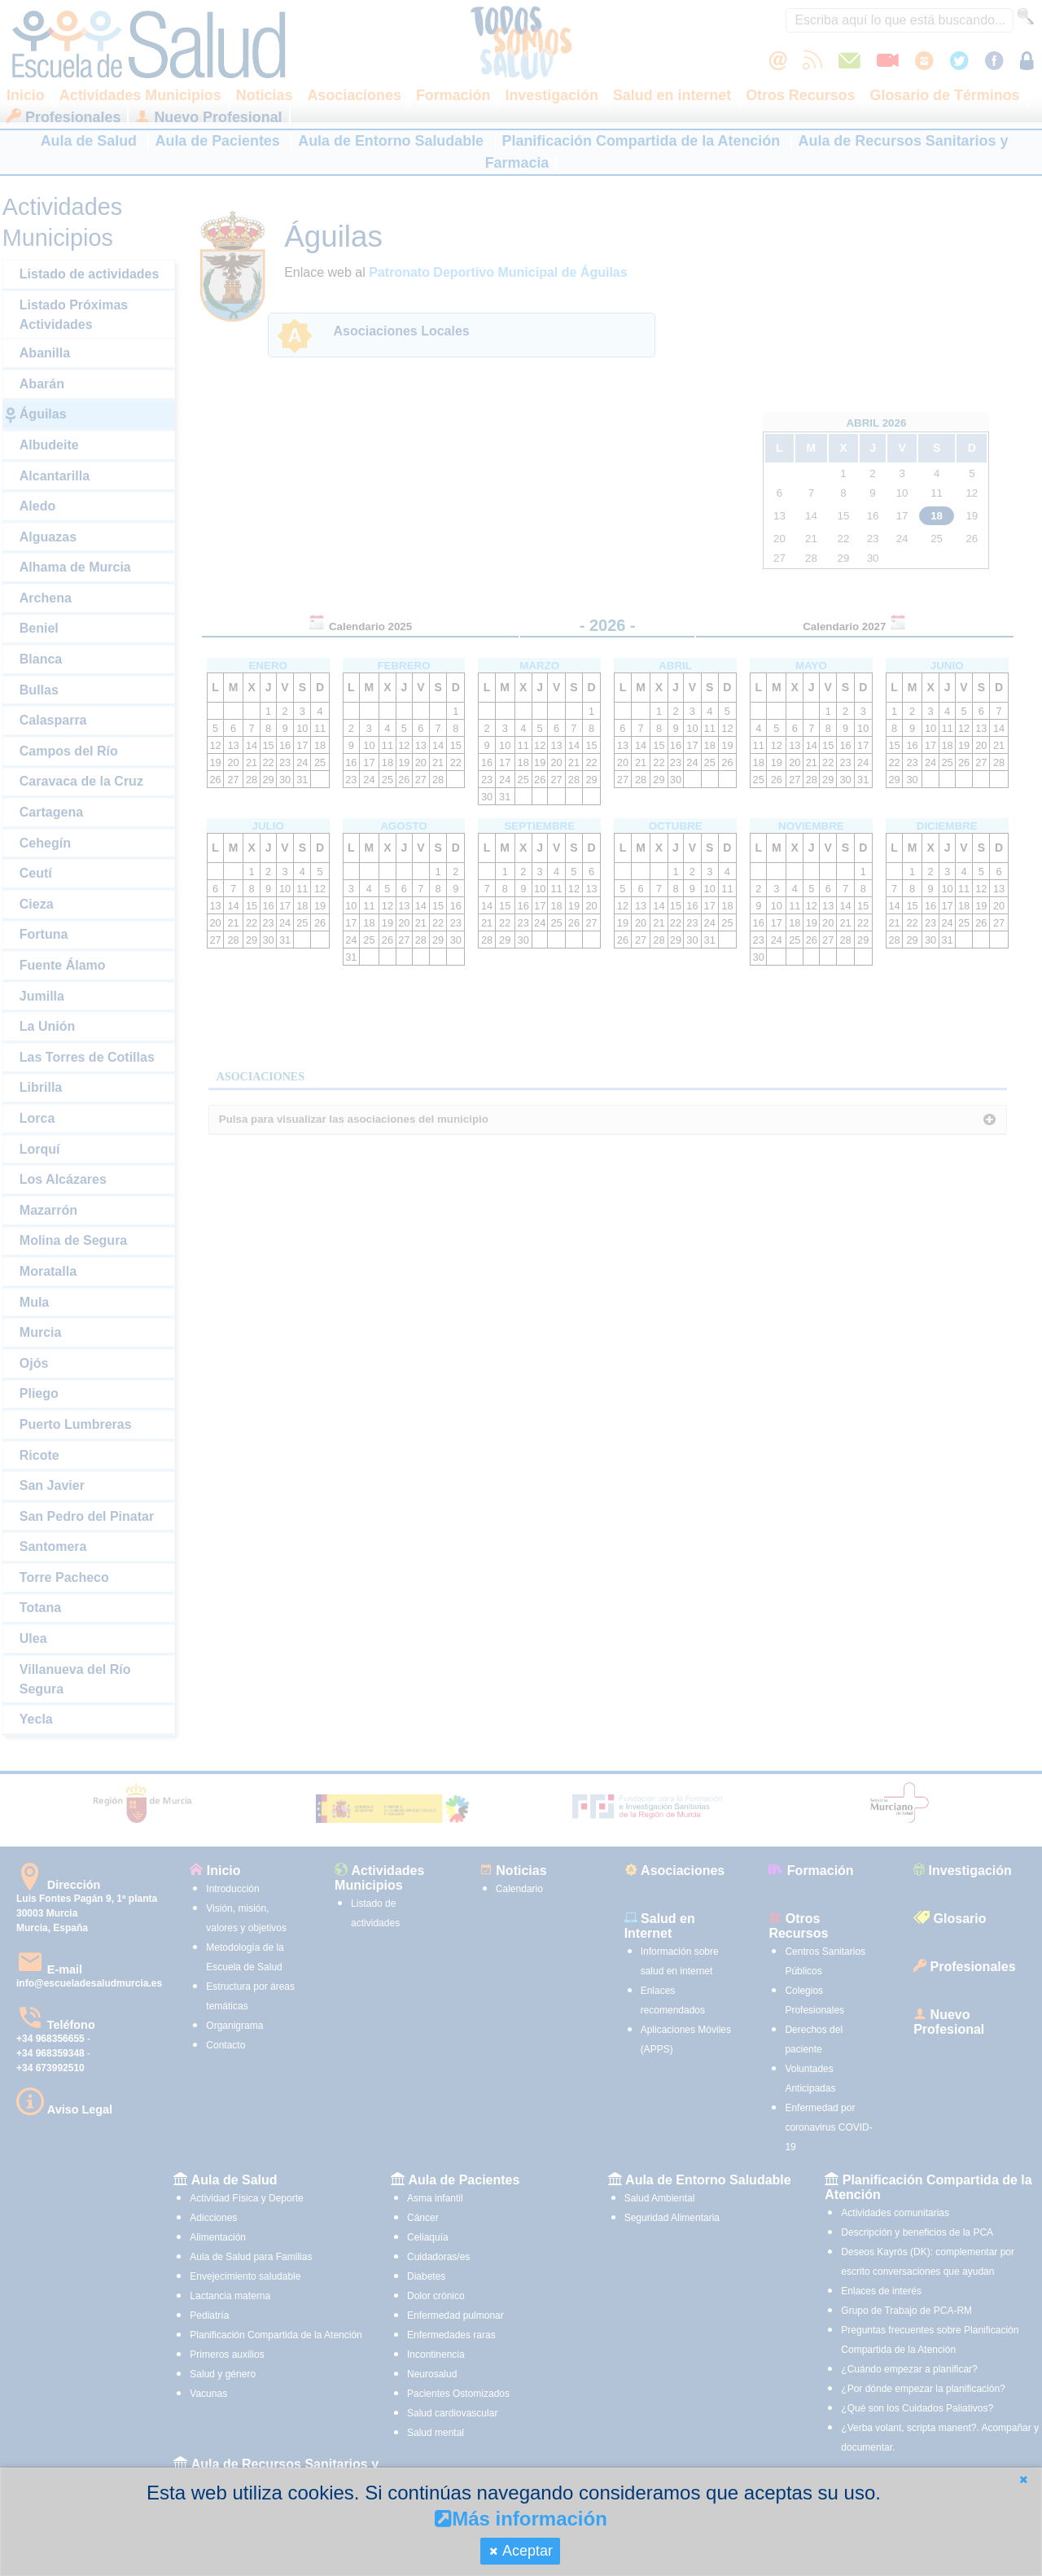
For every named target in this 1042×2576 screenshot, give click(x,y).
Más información (521, 2519)
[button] (1023, 2479)
